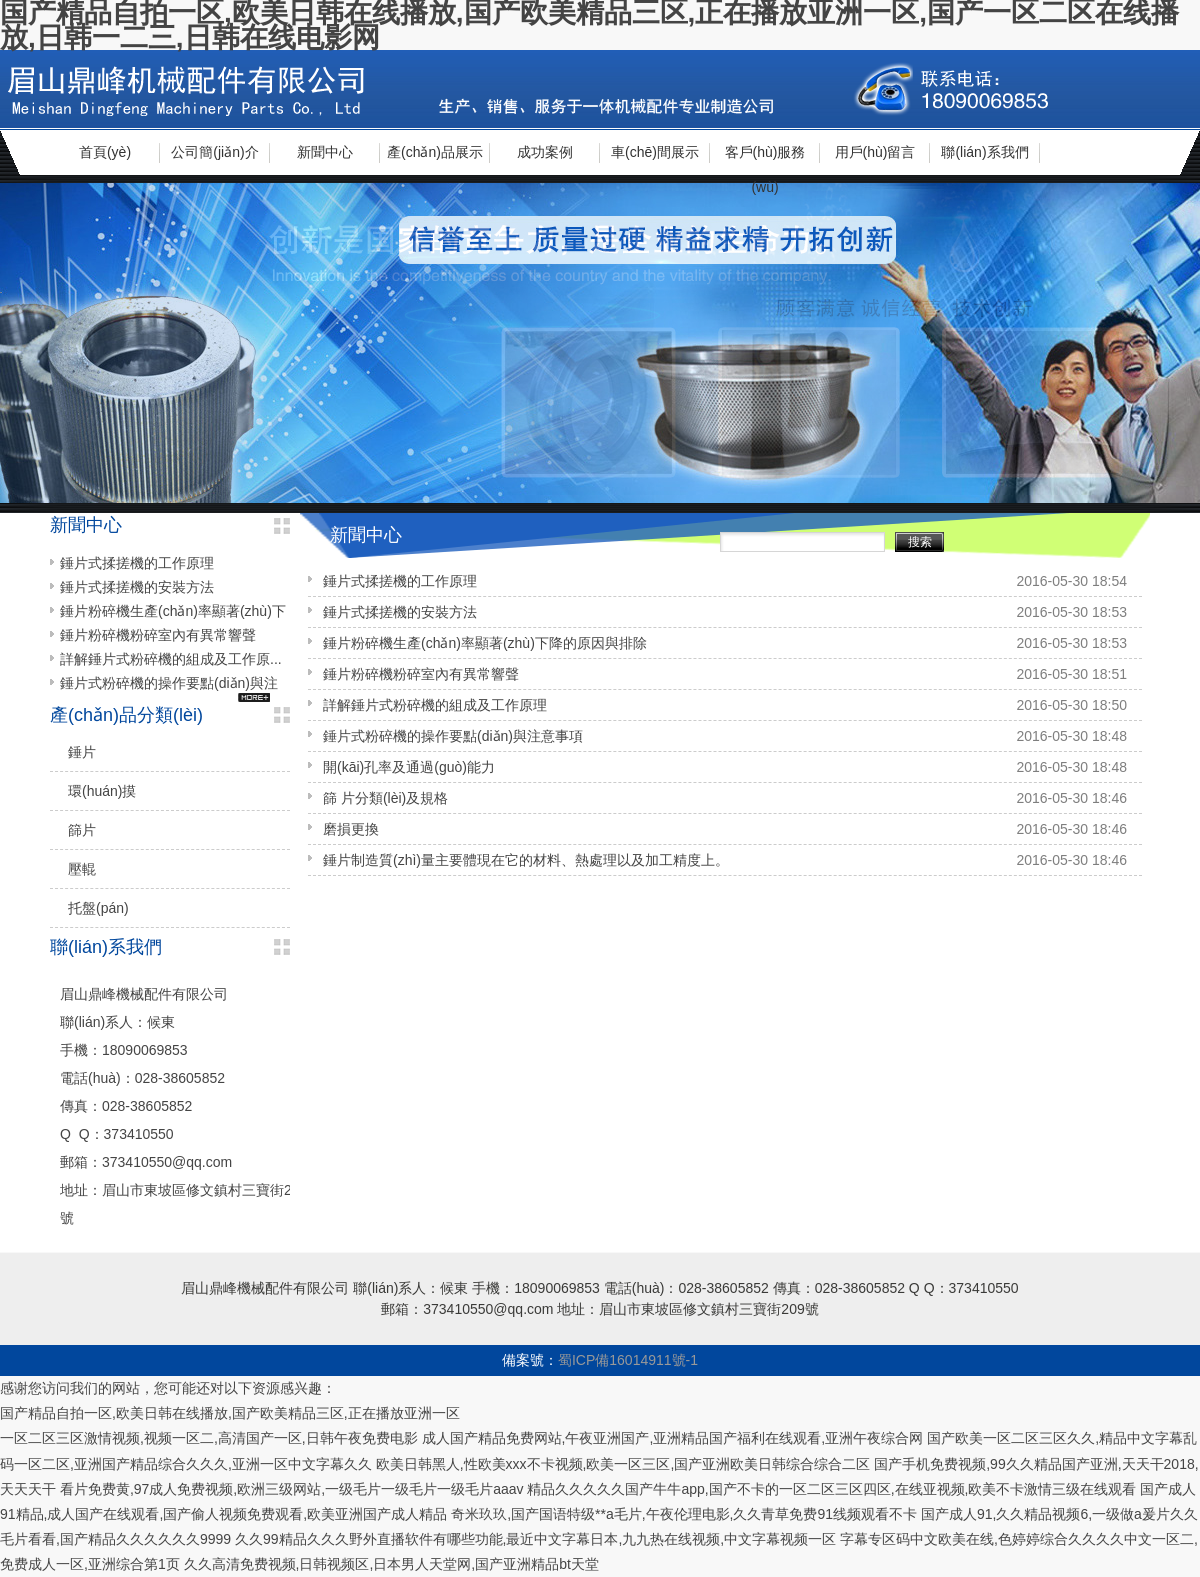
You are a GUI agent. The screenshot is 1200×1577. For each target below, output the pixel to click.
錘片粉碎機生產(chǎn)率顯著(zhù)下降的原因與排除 (485, 643)
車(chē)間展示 (655, 152)
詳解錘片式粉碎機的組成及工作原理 (435, 705)
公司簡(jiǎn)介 (214, 152)
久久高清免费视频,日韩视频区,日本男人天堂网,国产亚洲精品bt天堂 (391, 1564)
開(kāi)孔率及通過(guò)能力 (409, 767)
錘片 (82, 752)
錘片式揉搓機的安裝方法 (400, 612)
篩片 (82, 830)
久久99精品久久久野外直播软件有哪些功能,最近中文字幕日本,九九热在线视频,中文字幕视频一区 (535, 1539)
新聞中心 (325, 152)
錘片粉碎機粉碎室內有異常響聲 (421, 674)
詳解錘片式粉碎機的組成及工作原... (171, 659)
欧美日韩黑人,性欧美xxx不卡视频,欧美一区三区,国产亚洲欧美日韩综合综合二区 (623, 1464)
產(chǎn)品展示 (435, 152)
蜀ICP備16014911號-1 (628, 1360)
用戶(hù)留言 (875, 152)
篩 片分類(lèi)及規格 (385, 798)
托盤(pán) (98, 908)
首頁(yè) (105, 152)
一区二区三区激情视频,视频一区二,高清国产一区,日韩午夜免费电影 (209, 1438)
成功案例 (545, 152)
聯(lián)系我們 (984, 152)
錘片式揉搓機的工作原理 (400, 581)
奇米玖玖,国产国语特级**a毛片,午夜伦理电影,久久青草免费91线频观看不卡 (684, 1514)
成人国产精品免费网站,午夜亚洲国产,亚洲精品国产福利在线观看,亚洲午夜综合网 (673, 1438)
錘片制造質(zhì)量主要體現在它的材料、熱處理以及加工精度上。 (526, 860)
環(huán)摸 (102, 791)
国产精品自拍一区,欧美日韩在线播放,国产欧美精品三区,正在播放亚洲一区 (230, 1413)
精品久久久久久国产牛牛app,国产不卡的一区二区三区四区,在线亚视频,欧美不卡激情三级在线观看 (831, 1489)
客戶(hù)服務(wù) (765, 159)
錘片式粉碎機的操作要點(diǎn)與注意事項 (453, 736)
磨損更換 (351, 829)
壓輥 (82, 869)
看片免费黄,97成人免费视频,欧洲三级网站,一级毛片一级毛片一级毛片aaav (292, 1489)
